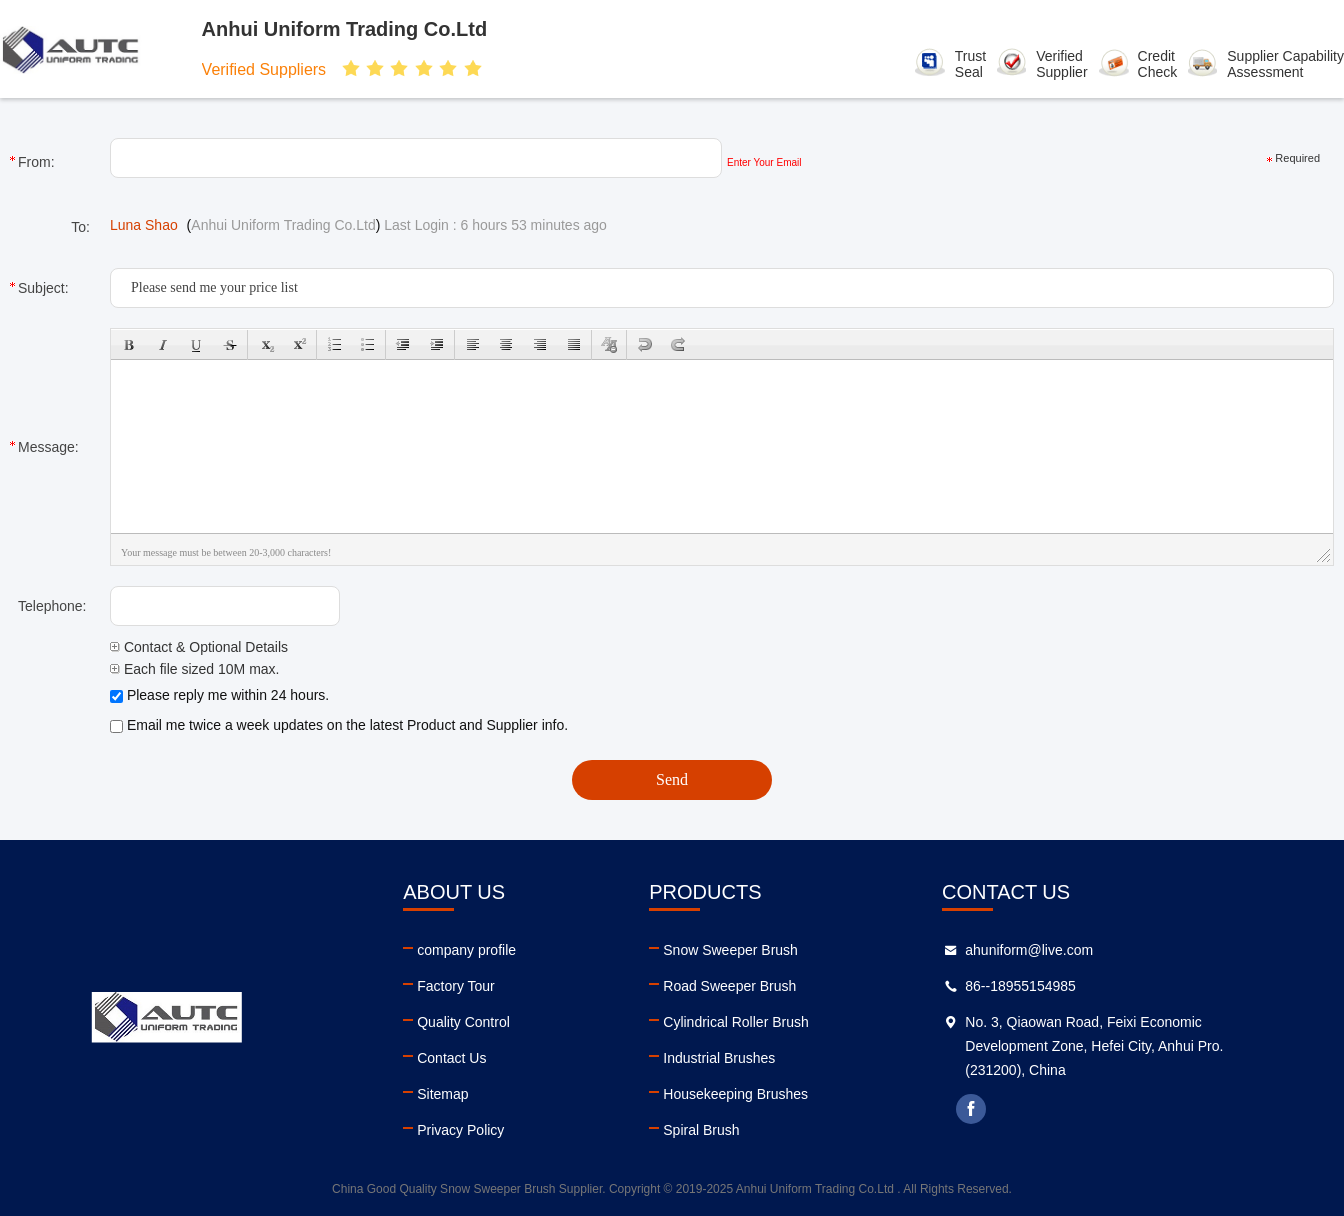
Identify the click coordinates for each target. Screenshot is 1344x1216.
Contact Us (451, 1058)
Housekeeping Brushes (735, 1094)
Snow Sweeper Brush (730, 950)
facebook (971, 1109)
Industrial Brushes (719, 1058)
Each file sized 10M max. (195, 669)
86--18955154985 (1020, 986)
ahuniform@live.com (1029, 950)
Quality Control (463, 1022)
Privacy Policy (460, 1130)
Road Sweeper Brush (729, 986)
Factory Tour (456, 986)
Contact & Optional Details (199, 647)
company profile (466, 950)
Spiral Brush (701, 1130)
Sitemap (442, 1094)
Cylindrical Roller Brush (736, 1022)
